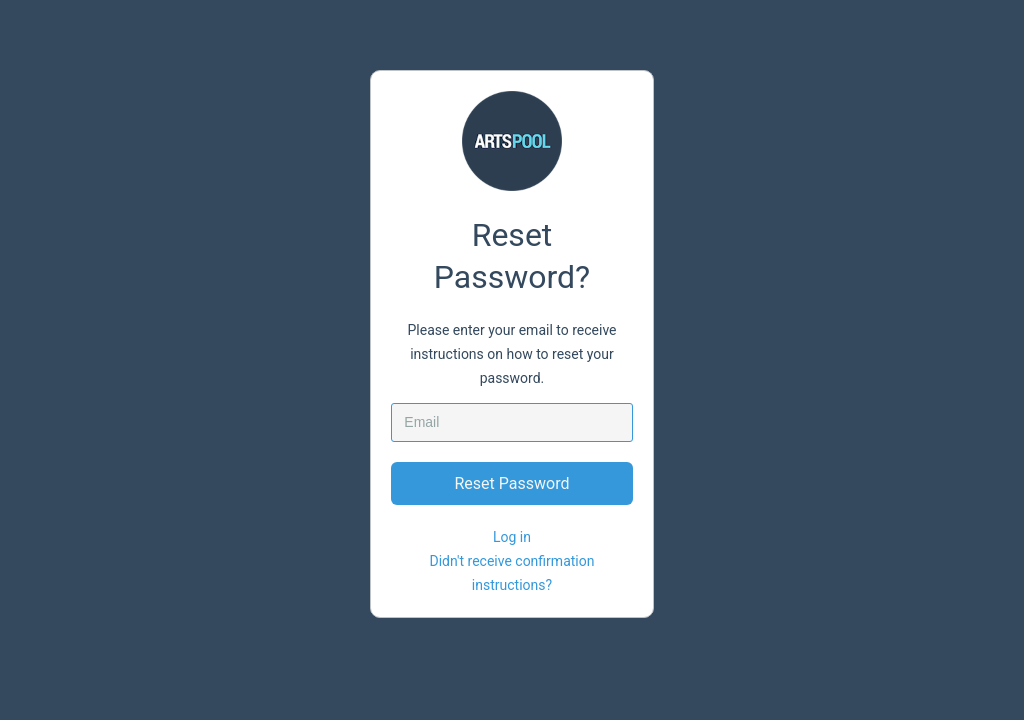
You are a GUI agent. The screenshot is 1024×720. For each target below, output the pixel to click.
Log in (512, 537)
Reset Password (512, 483)
